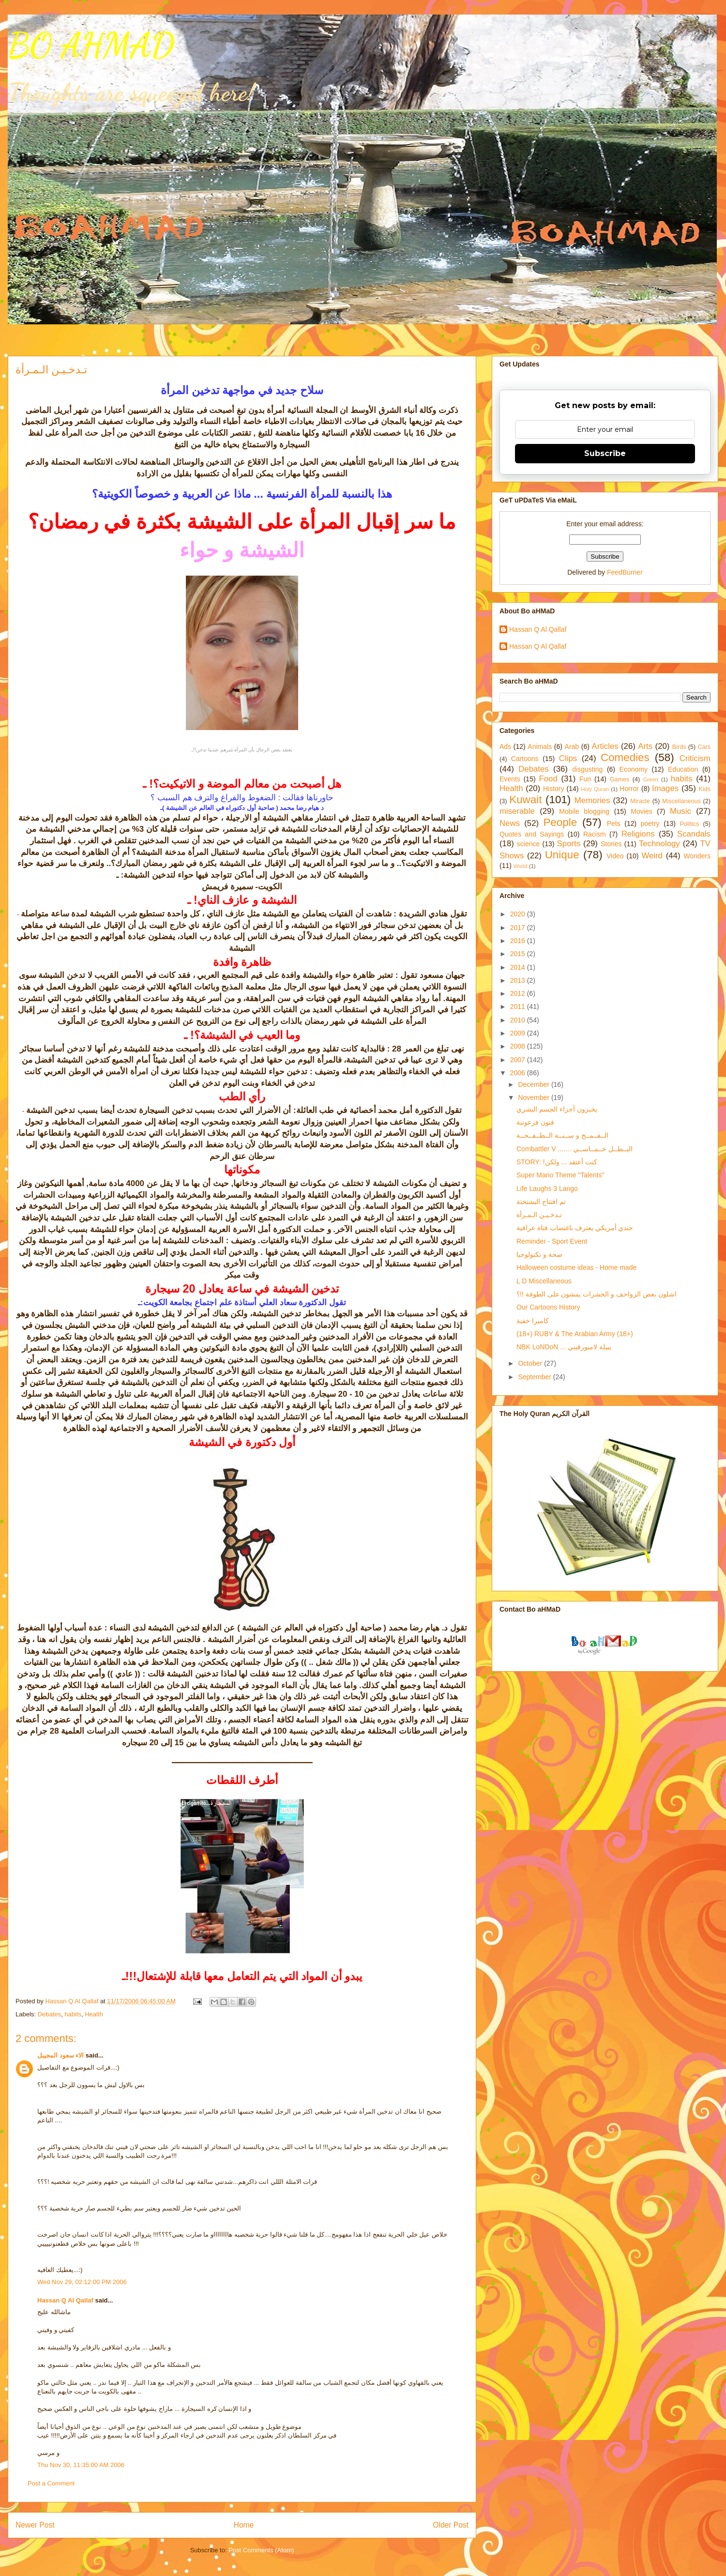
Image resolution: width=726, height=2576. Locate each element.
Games (620, 779)
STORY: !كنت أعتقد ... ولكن (556, 1162)
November (534, 1097)
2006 (518, 1073)
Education (683, 769)
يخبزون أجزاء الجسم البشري (556, 1109)
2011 (518, 1006)
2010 (518, 1020)
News (509, 823)
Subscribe (605, 453)
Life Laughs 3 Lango (547, 1188)
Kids (705, 789)
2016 (518, 941)
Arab (572, 746)
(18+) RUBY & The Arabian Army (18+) (574, 1334)
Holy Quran (595, 789)
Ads (505, 746)
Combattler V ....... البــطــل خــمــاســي (574, 1149)
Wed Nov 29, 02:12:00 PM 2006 (82, 2282)
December (534, 1084)
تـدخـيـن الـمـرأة (539, 1215)
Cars (704, 747)
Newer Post (35, 2525)
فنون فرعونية (535, 1122)
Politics (689, 824)
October (531, 1363)
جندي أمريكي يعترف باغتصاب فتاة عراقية (574, 1228)
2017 (518, 927)
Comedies (625, 757)
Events (509, 779)
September (535, 1377)
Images (665, 788)
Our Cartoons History (548, 1307)
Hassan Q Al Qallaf (65, 2300)
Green (650, 779)
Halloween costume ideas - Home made (576, 1267)
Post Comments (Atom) (261, 2550)
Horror (629, 789)
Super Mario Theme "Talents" (560, 1175)
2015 (518, 954)
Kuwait (525, 799)
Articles (605, 746)
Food (548, 778)
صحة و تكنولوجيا (539, 1254)
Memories (592, 800)
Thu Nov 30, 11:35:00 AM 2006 (80, 2465)
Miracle (640, 801)
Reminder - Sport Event (551, 1241)
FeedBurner (625, 572)
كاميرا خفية (532, 1321)
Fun (585, 779)
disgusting (587, 769)
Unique (562, 855)
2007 (518, 1060)
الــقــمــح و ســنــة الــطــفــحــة (562, 1135)
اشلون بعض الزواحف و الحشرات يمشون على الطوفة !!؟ (596, 1294)
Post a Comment (51, 2483)
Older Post (451, 2525)
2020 (518, 914)
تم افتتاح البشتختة (541, 1201)
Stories (611, 844)
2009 (518, 1033)
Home (244, 2525)
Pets (613, 823)
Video (615, 856)
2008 (518, 1046)
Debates (49, 2014)
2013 (518, 980)
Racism (594, 834)
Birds (679, 747)
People (560, 822)
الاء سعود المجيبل (60, 2055)
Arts (645, 746)
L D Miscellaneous (544, 1281)
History (553, 789)
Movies (641, 811)
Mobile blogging (584, 811)
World (521, 866)
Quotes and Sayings (531, 834)
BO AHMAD (91, 45)
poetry (650, 823)
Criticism (695, 758)
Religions (638, 833)
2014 (518, 967)
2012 (518, 993)
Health (94, 2014)
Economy (634, 769)
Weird (652, 855)
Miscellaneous (681, 801)
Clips (568, 758)
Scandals (694, 833)
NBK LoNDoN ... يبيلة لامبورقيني (563, 1347)
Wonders (697, 856)
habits (72, 2014)
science (528, 844)
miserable (517, 811)
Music (680, 811)
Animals (540, 746)
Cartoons (525, 758)
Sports (569, 843)
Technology (659, 843)
